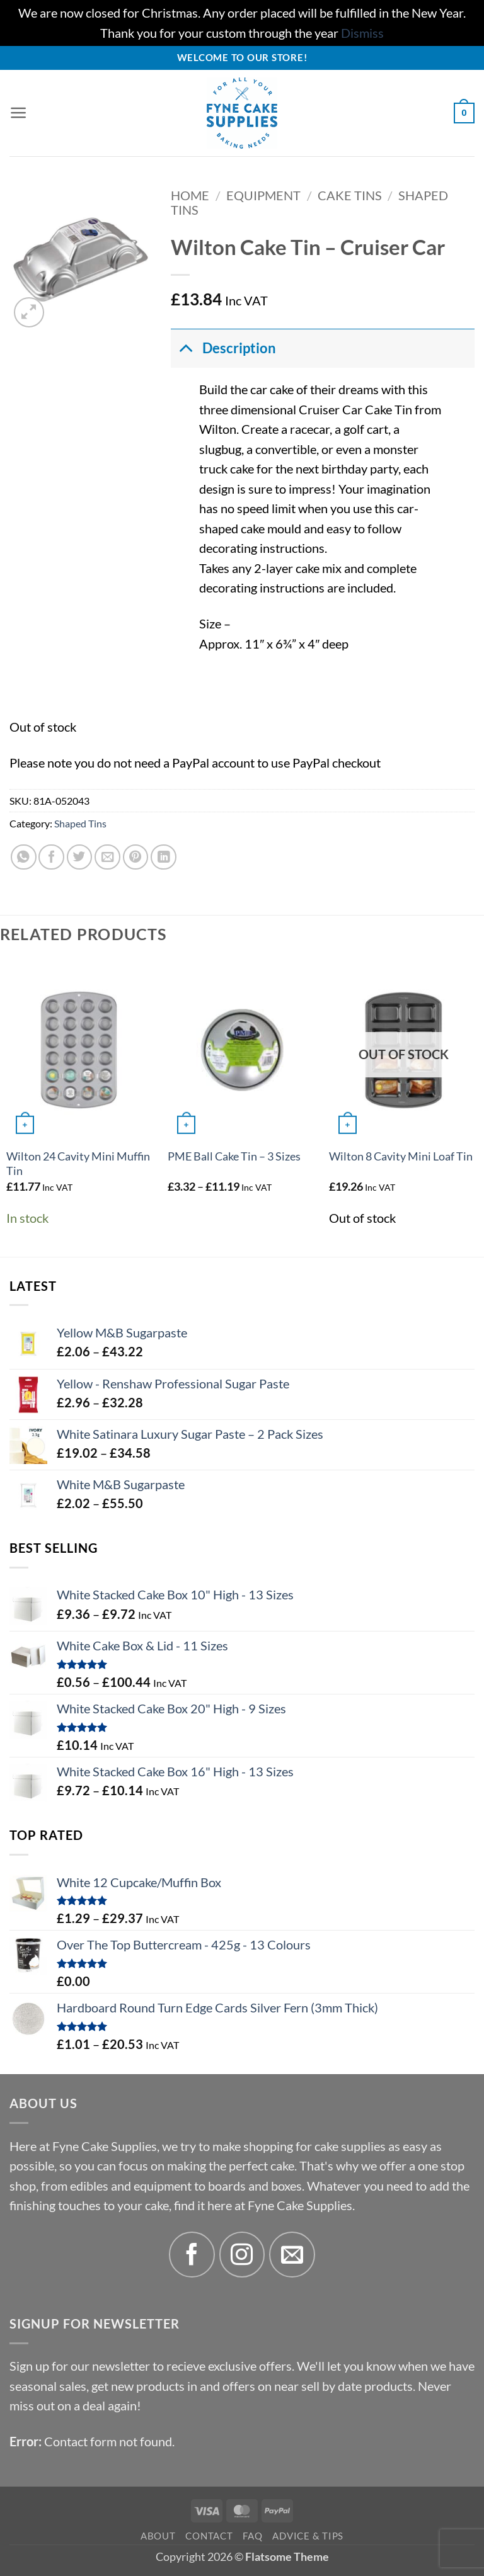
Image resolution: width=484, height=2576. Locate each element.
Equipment (263, 195)
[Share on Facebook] (51, 857)
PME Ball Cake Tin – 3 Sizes (234, 1156)
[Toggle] (186, 347)
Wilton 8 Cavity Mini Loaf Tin (401, 1156)
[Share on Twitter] (80, 857)
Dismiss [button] (362, 33)
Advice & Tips (307, 2535)
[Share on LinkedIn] (163, 857)
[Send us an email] (292, 2255)
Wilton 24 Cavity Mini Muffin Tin (78, 1163)
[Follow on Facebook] (192, 2255)
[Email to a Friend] (107, 857)
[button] (18, 113)
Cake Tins (350, 195)
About (158, 2535)
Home (190, 195)
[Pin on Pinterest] (136, 857)
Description (223, 347)
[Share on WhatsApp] (24, 857)
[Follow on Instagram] (242, 2255)
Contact (209, 2535)
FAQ (252, 2535)
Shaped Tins (80, 823)
